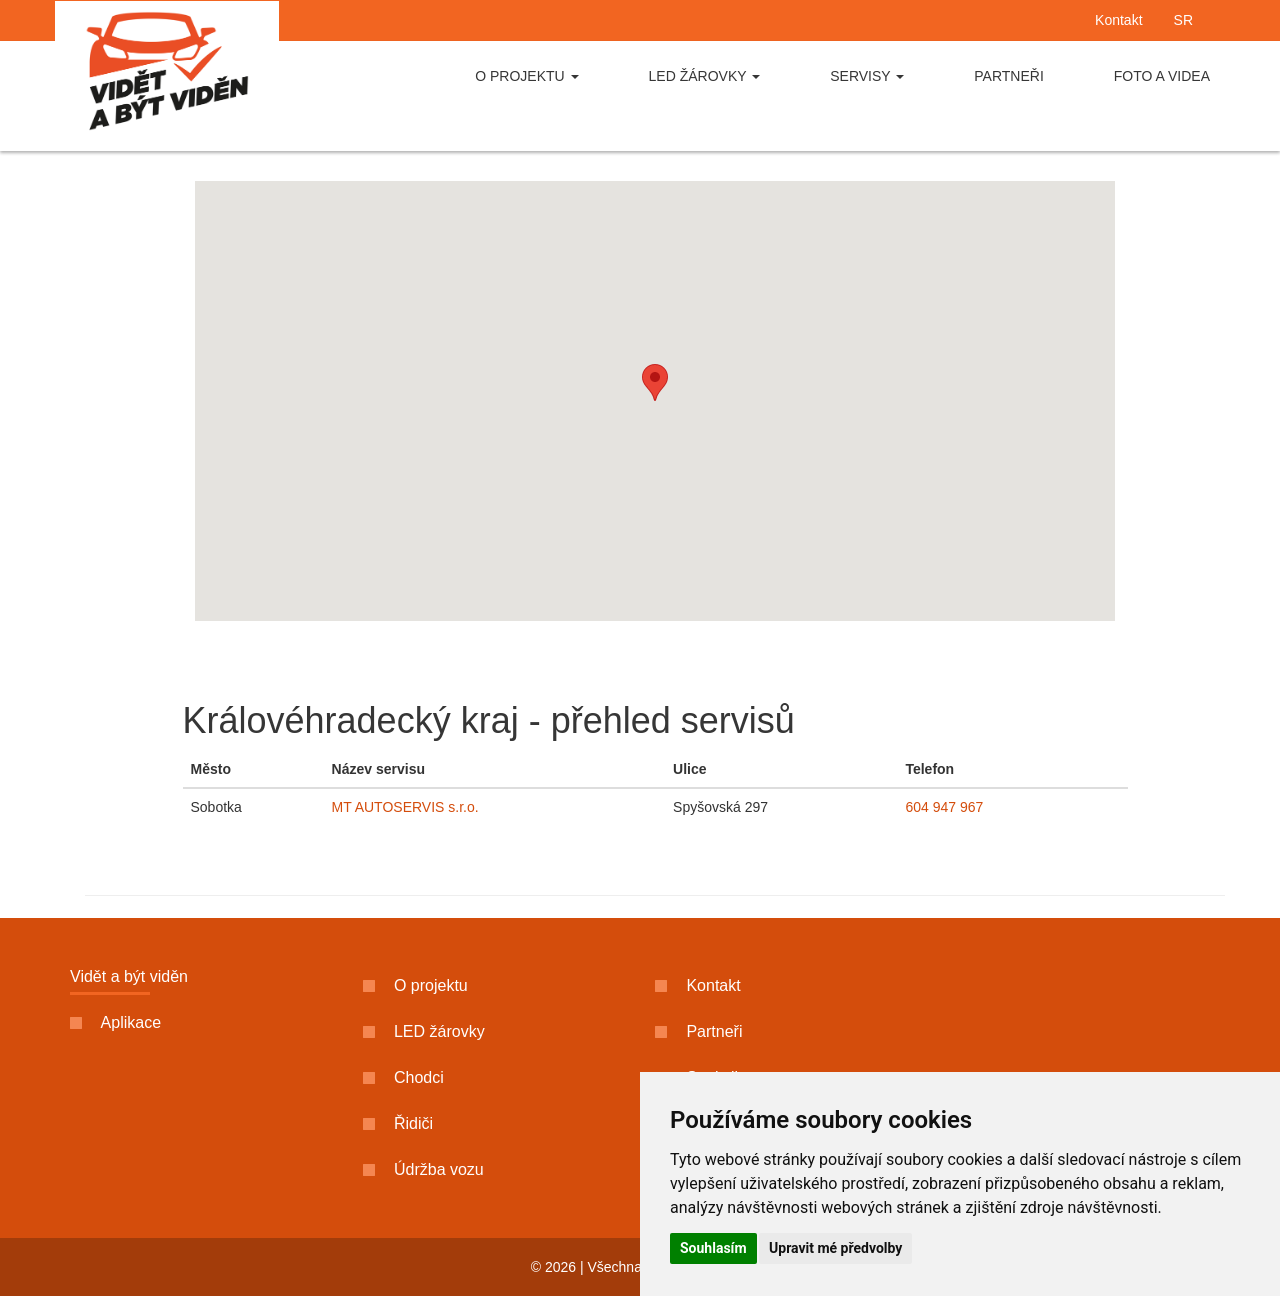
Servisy (867, 76)
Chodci (403, 1077)
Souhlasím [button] (713, 1248)
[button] (655, 382)
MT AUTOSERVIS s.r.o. (405, 807)
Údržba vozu (423, 1169)
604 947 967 (944, 807)
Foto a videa (1162, 76)
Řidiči (398, 1123)
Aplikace (115, 1022)
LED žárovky (705, 76)
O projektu (526, 76)
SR (1183, 20)
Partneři (1009, 76)
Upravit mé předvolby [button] (835, 1248)
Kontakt (1118, 20)
